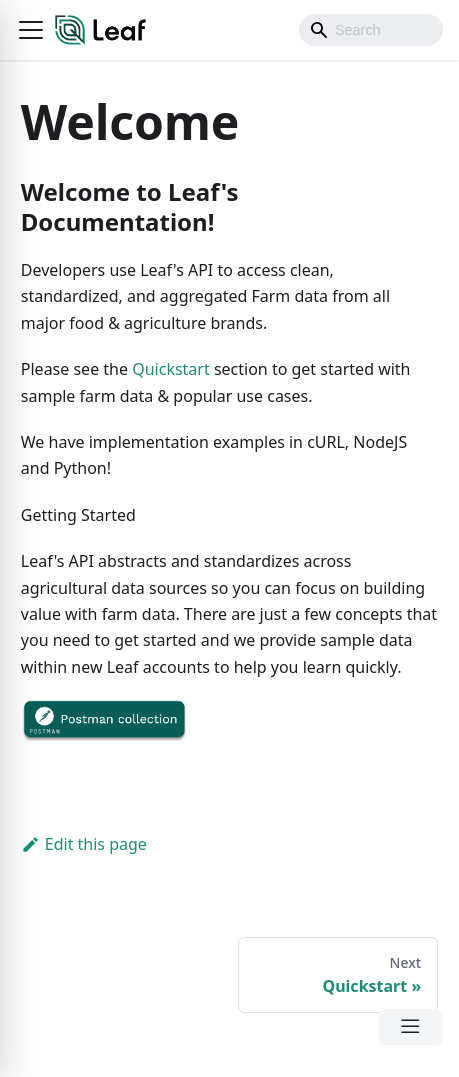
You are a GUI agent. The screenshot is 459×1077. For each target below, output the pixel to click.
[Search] (371, 30)
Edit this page (84, 844)
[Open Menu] (411, 1027)
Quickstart (171, 369)
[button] (31, 30)
